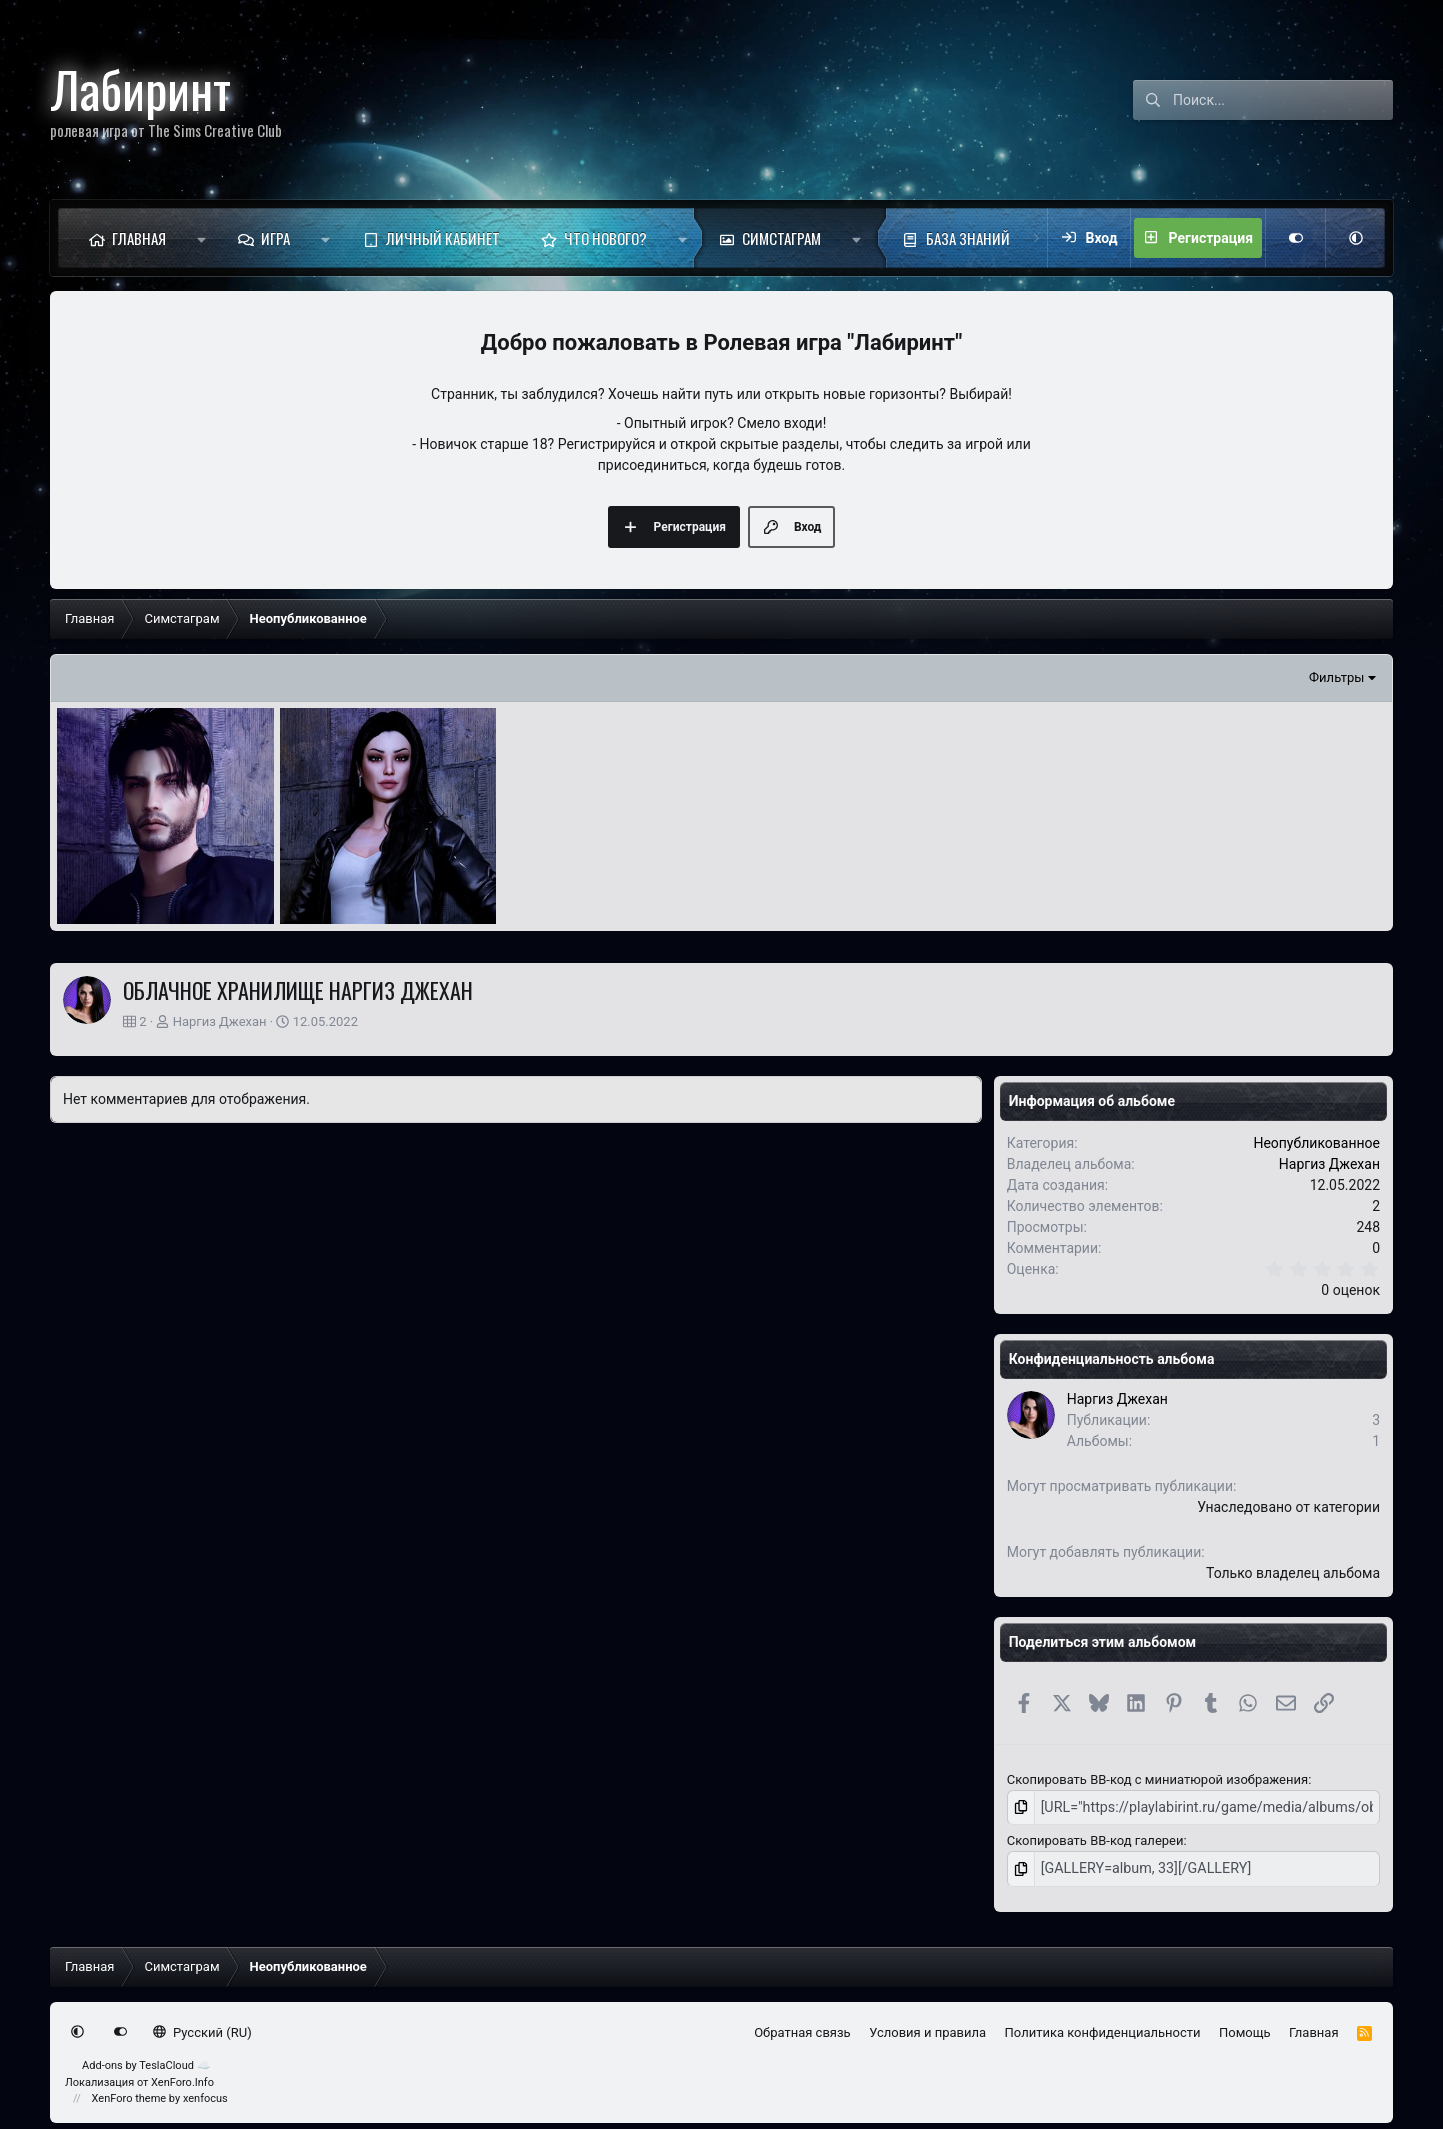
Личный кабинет (443, 238)
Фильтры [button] (1336, 677)
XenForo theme (129, 2095)
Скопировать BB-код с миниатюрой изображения (1157, 1779)
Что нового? (605, 238)
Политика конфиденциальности (1103, 2028)
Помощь (1245, 2028)
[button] (201, 238)
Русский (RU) (202, 2028)
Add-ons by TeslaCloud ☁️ (146, 2062)
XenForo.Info (182, 2078)
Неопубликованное (1316, 1143)
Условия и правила (927, 2028)
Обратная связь (802, 2028)
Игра (275, 238)
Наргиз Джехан (220, 1021)
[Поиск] (1283, 100)
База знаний (968, 238)
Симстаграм (781, 238)
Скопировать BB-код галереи (1095, 1838)
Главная (139, 238)
